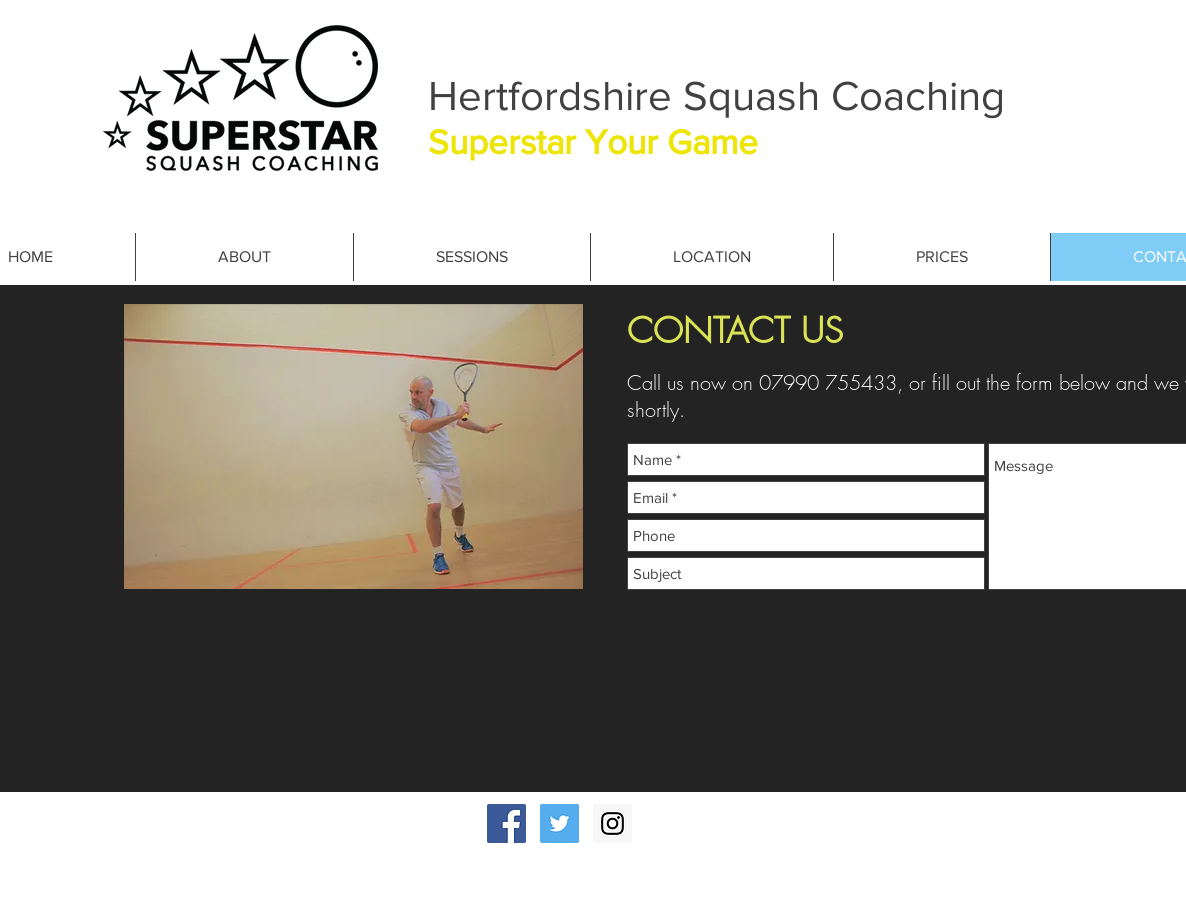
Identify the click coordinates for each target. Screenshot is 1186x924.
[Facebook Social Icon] (506, 823)
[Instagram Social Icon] (612, 823)
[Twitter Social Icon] (559, 823)
